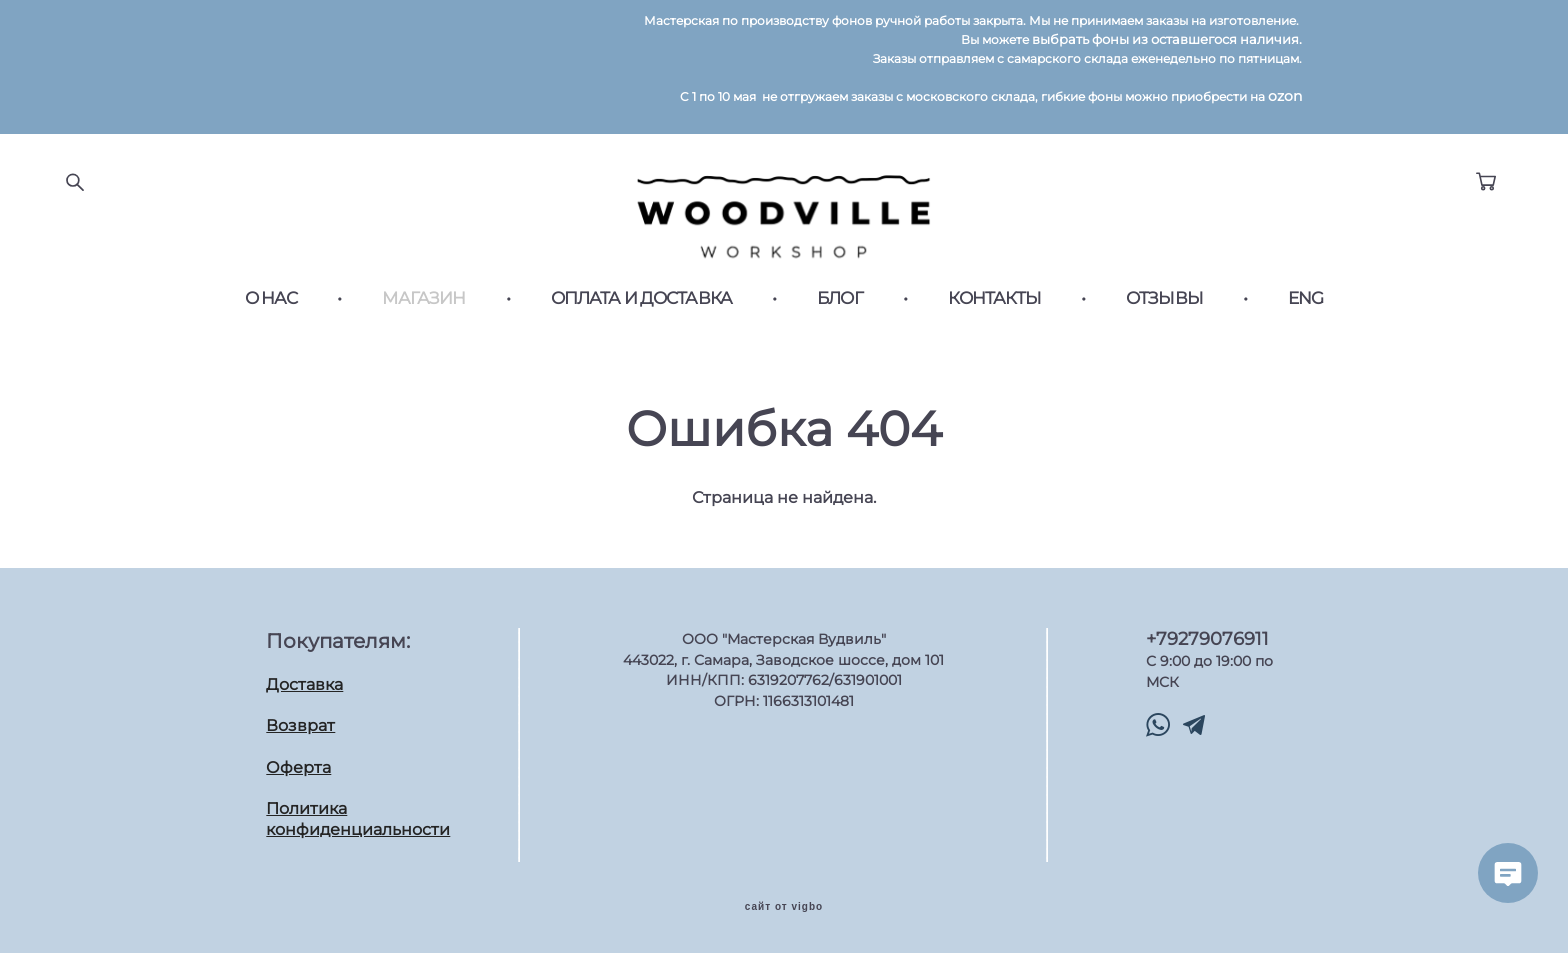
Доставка (304, 683)
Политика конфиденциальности (358, 819)
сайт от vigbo (784, 906)
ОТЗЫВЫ (1164, 298)
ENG (1305, 298)
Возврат (300, 724)
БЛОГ (840, 298)
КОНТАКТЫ (994, 298)
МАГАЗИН (423, 298)
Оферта (298, 766)
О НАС (271, 298)
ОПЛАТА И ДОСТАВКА (642, 298)
